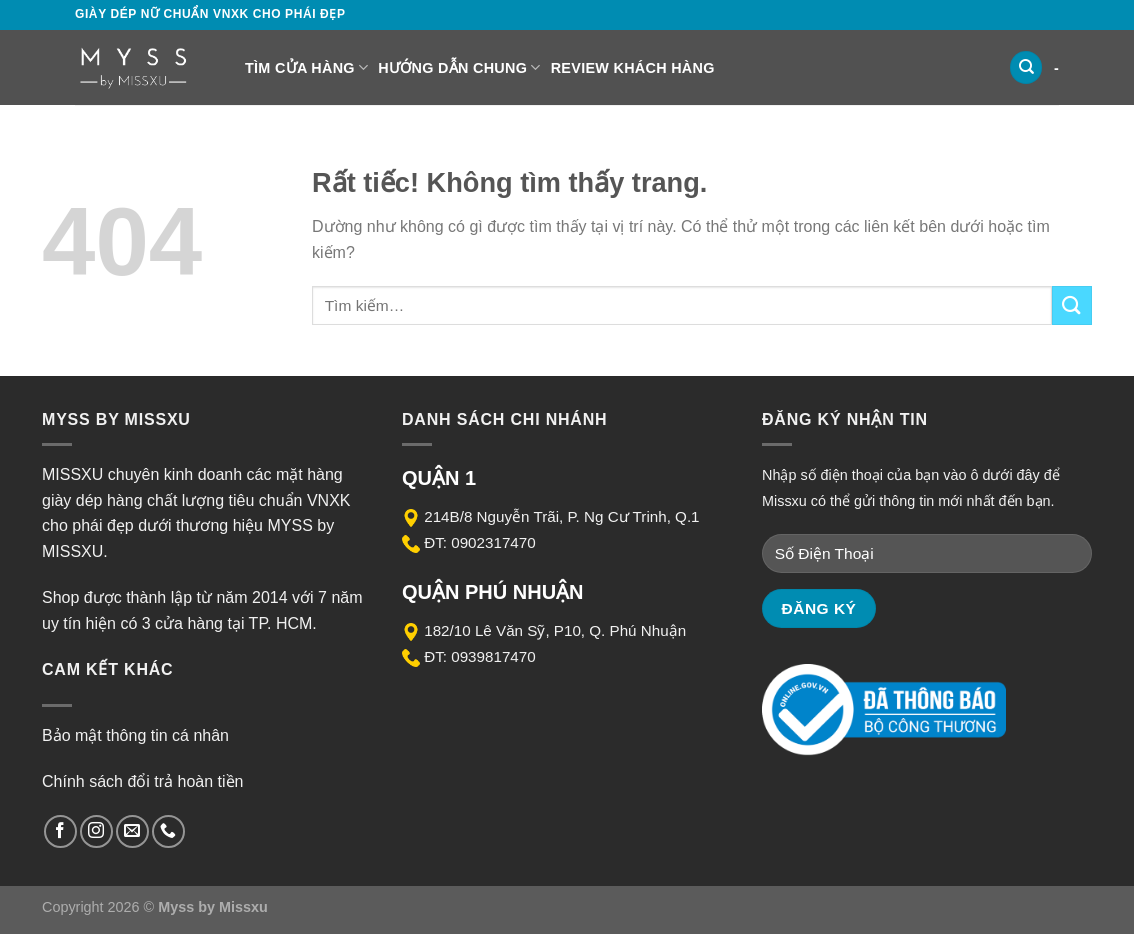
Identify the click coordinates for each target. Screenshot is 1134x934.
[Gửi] (1072, 305)
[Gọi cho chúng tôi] (168, 831)
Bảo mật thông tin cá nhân (135, 735)
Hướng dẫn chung (459, 67)
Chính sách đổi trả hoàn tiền (142, 781)
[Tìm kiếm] (1026, 67)
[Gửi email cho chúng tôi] (132, 831)
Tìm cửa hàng (306, 67)
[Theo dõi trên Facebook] (60, 831)
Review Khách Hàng (633, 68)
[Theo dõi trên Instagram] (96, 831)
